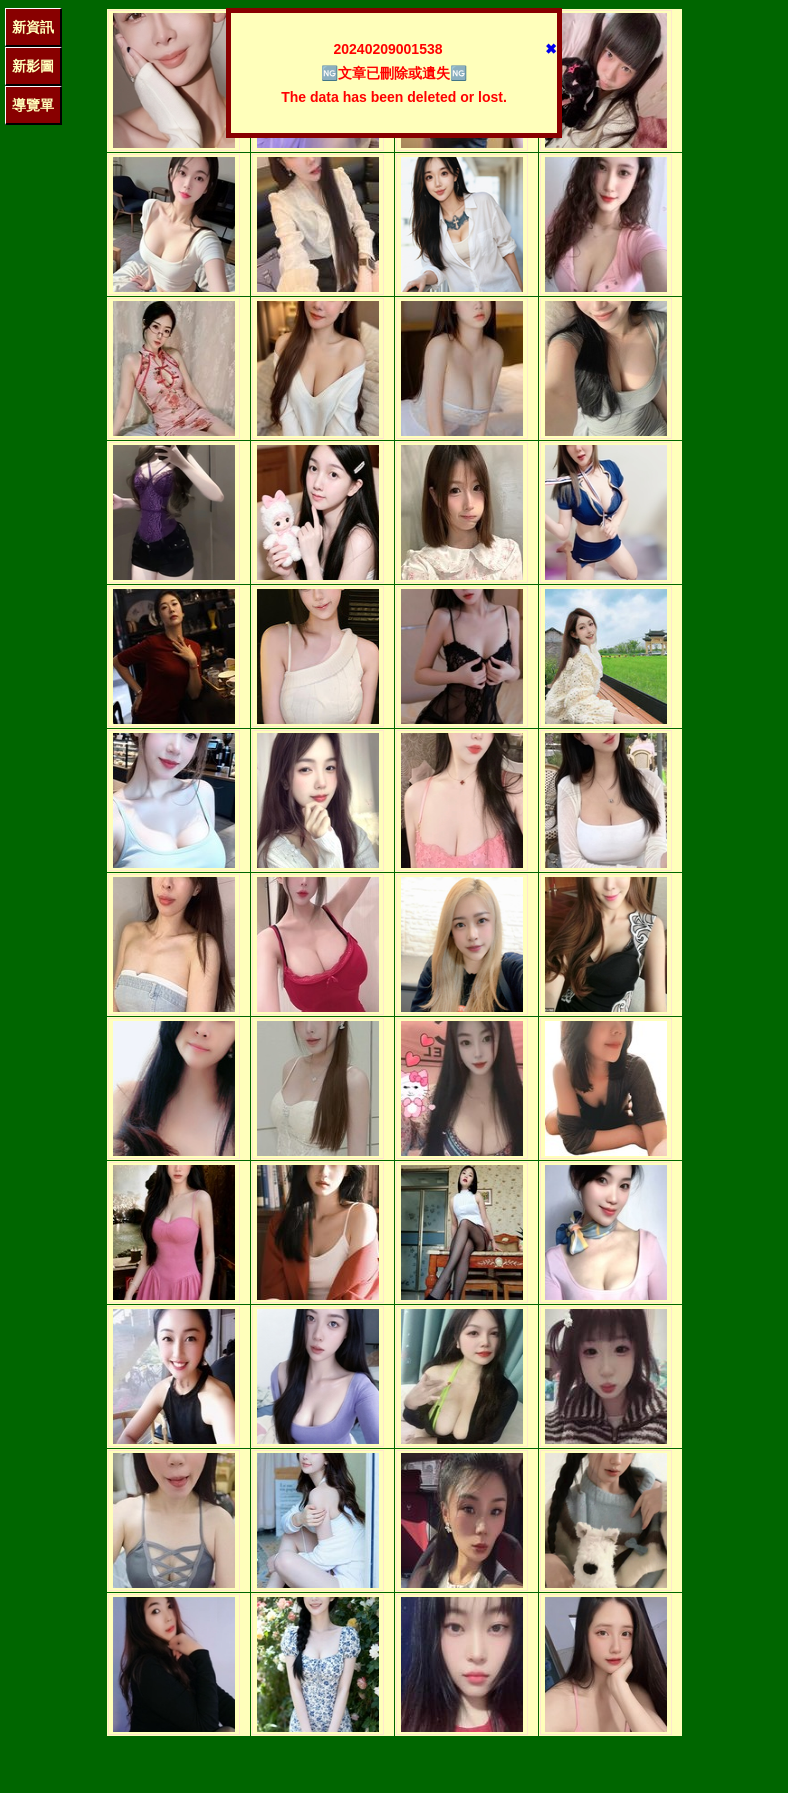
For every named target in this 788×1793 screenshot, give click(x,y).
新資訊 (33, 27)
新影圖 (33, 66)
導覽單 (33, 105)
